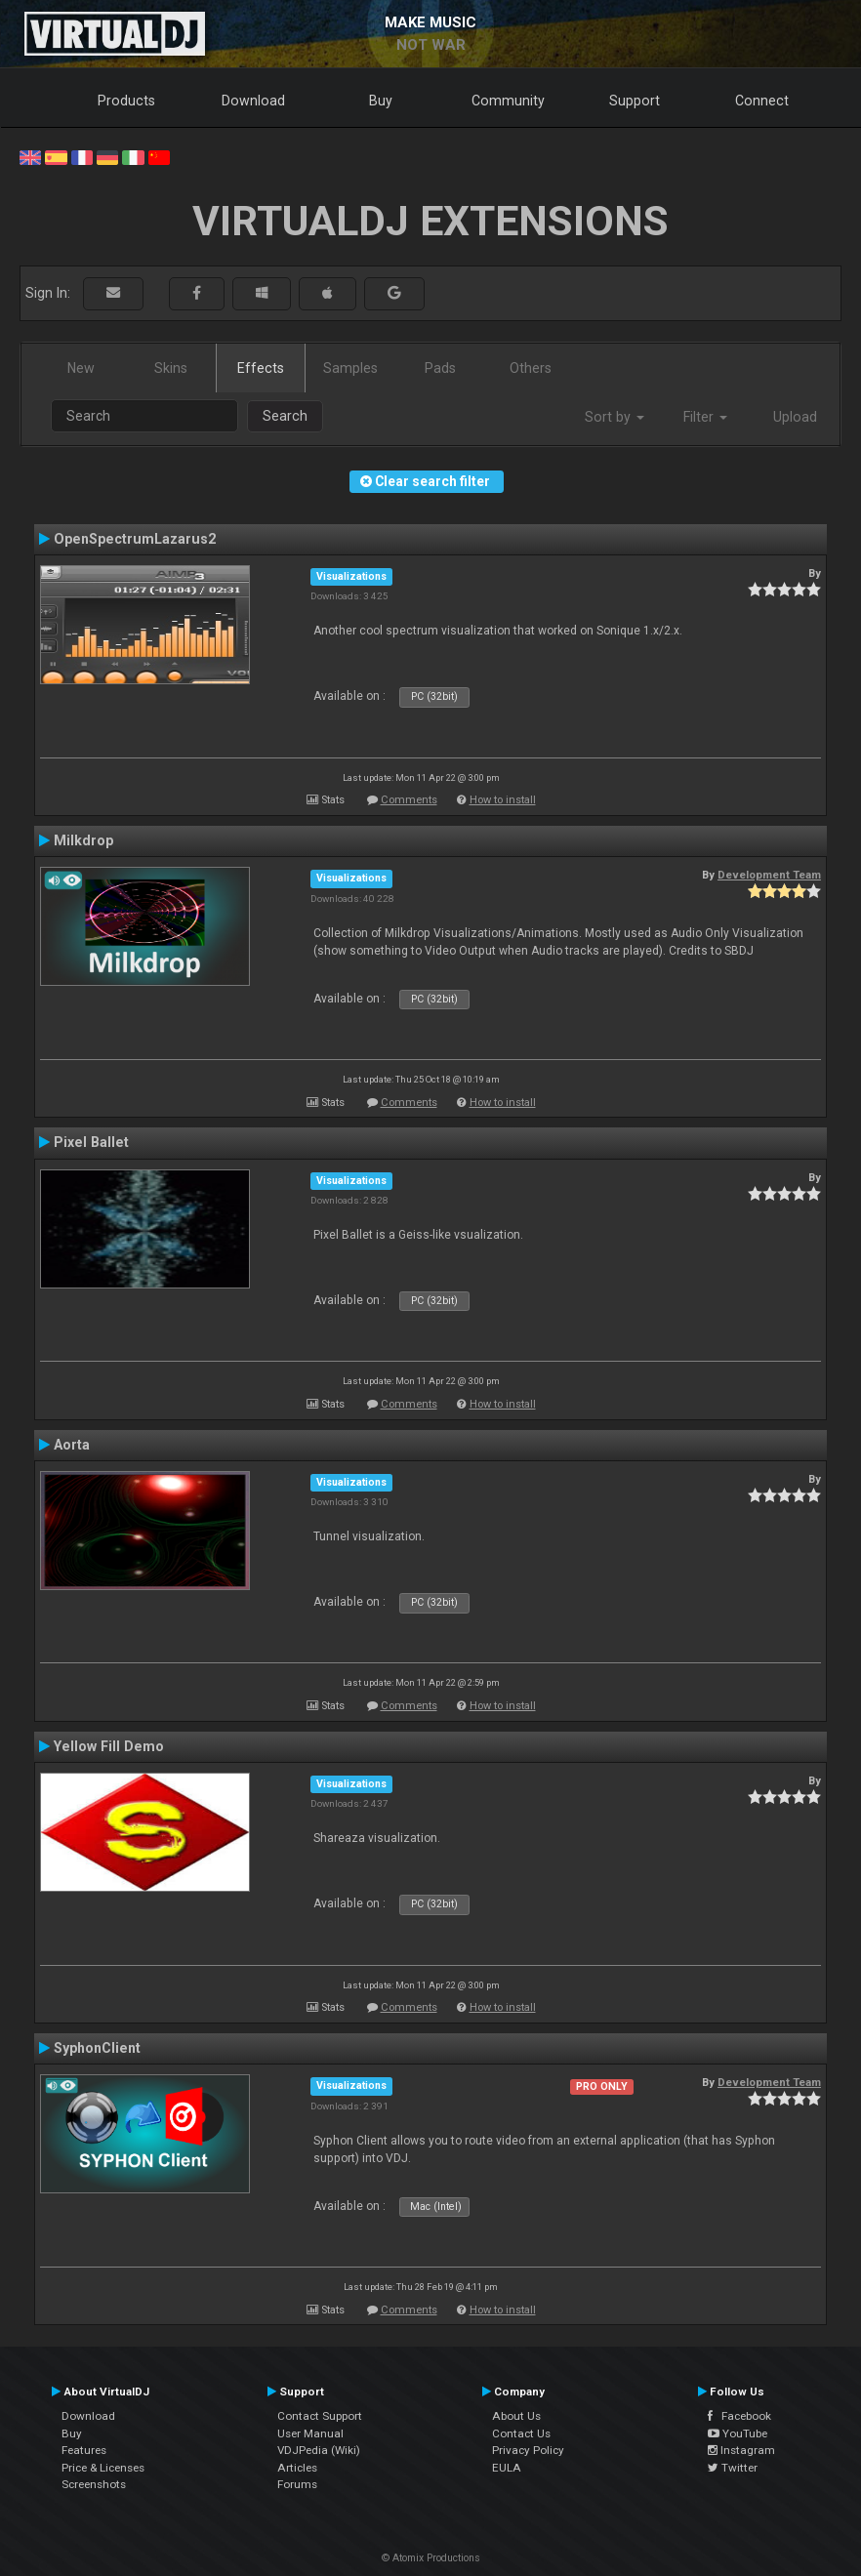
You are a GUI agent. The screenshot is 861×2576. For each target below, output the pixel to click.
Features (84, 2450)
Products (126, 100)
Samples (350, 368)
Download (253, 100)
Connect (762, 100)
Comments (409, 800)
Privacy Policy (528, 2450)
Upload (795, 417)
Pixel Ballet (91, 1142)
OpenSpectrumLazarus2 (135, 539)
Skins (170, 368)
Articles (297, 2467)
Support (634, 100)
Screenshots (94, 2484)
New (81, 368)
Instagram (741, 2450)
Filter (705, 417)
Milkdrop (83, 840)
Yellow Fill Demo (109, 1746)
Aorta (72, 1444)
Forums (297, 2484)
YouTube (737, 2433)
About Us (516, 2416)
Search (285, 416)
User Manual (310, 2433)
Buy (380, 100)
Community (508, 100)
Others (531, 368)
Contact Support (319, 2416)
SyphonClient (97, 2048)
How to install (503, 800)
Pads (440, 368)
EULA (506, 2467)
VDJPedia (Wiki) (318, 2450)
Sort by (614, 417)
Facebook (739, 2416)
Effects (260, 368)
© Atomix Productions (431, 2558)
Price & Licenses (103, 2467)
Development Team (769, 874)
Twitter (733, 2467)
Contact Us (521, 2433)
